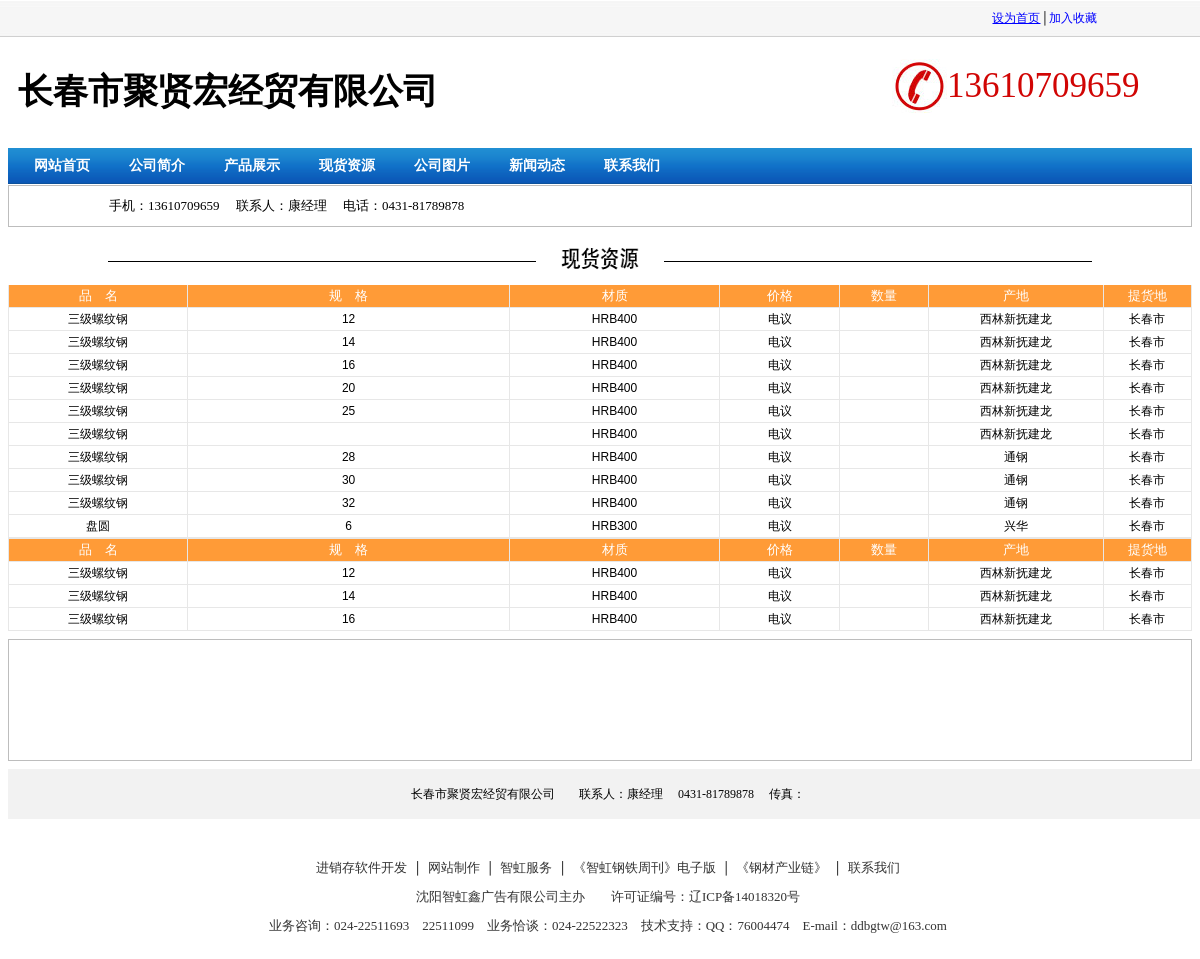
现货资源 (347, 165)
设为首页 (1016, 18)
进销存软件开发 (361, 867)
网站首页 (62, 165)
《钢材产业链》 (781, 867)
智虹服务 (526, 867)
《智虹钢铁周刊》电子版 (644, 867)
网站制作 (454, 867)
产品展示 (252, 165)
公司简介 (157, 165)
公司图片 (442, 165)
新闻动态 (537, 165)
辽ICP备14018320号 (744, 896)
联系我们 (632, 165)
